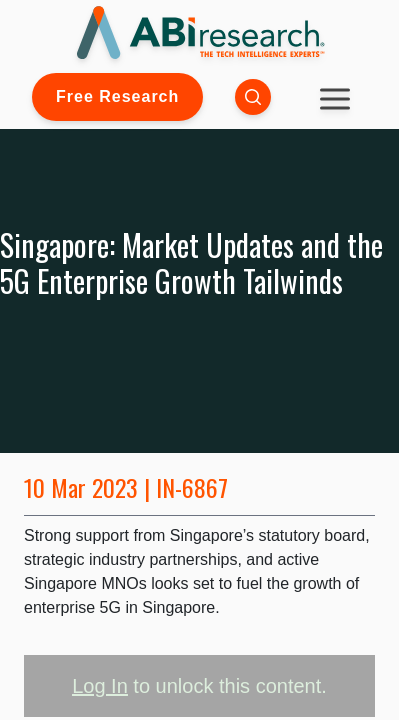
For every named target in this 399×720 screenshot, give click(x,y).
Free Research (117, 96)
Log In (100, 686)
